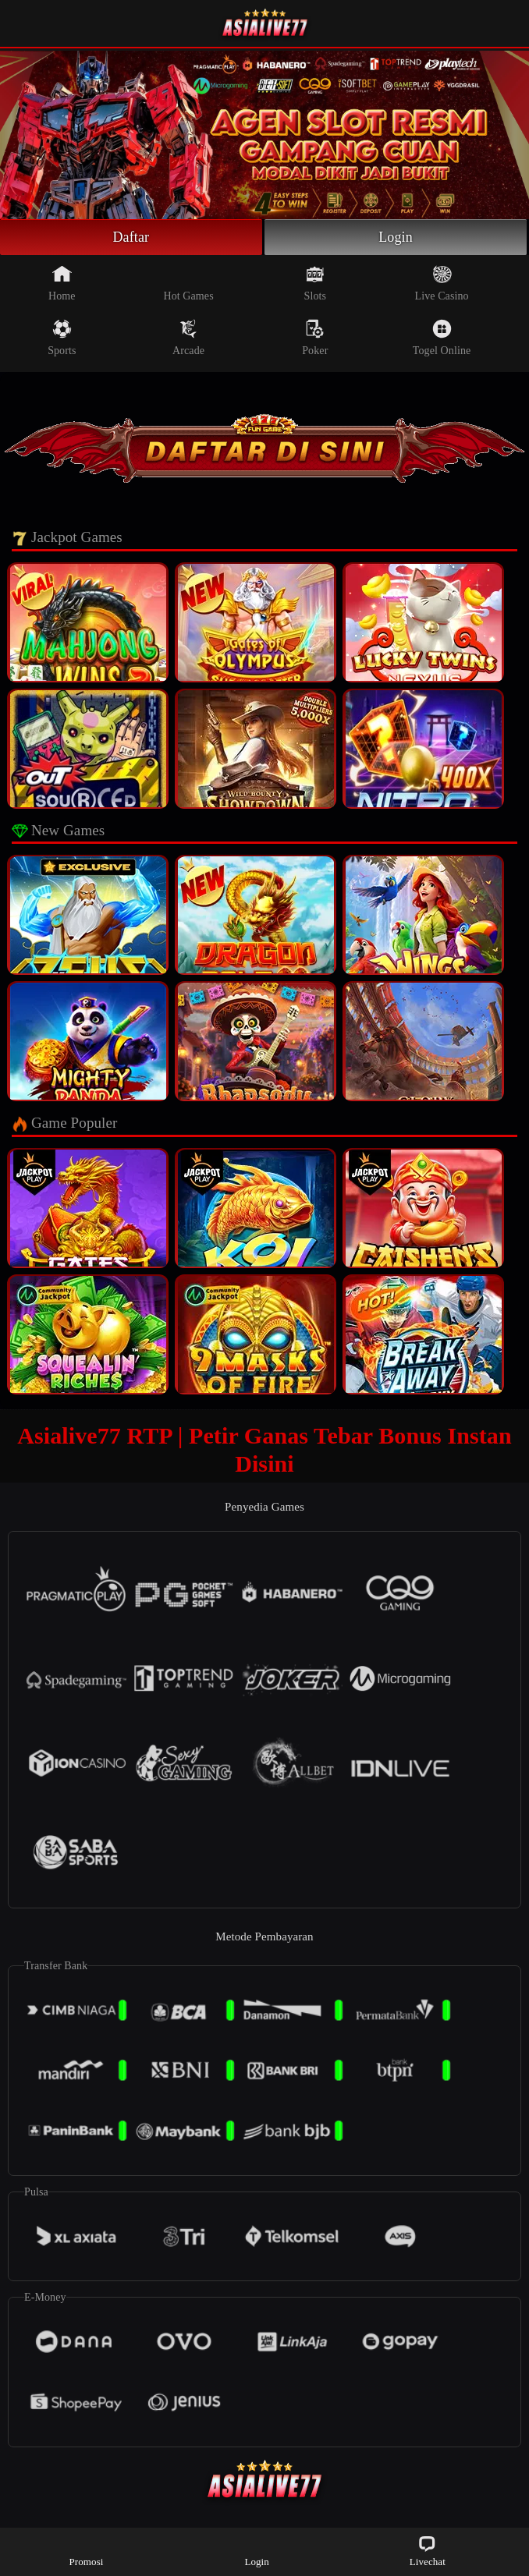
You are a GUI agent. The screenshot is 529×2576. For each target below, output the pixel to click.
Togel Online (441, 337)
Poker (315, 337)
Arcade (188, 337)
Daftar (131, 237)
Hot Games (188, 283)
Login (395, 237)
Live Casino (441, 283)
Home (62, 283)
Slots (315, 283)
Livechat (428, 2550)
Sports (62, 337)
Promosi (86, 2550)
